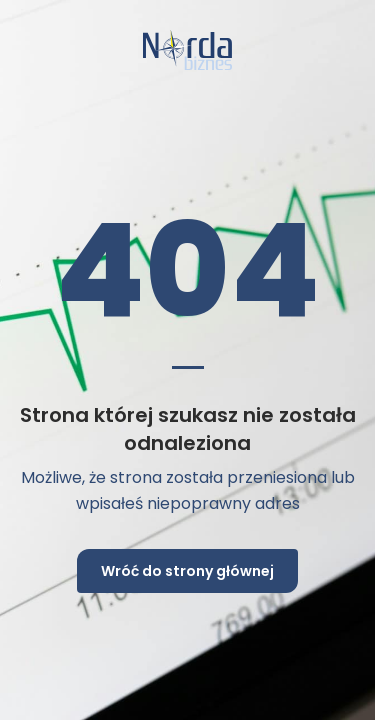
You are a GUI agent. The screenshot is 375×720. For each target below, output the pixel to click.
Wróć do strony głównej (187, 571)
